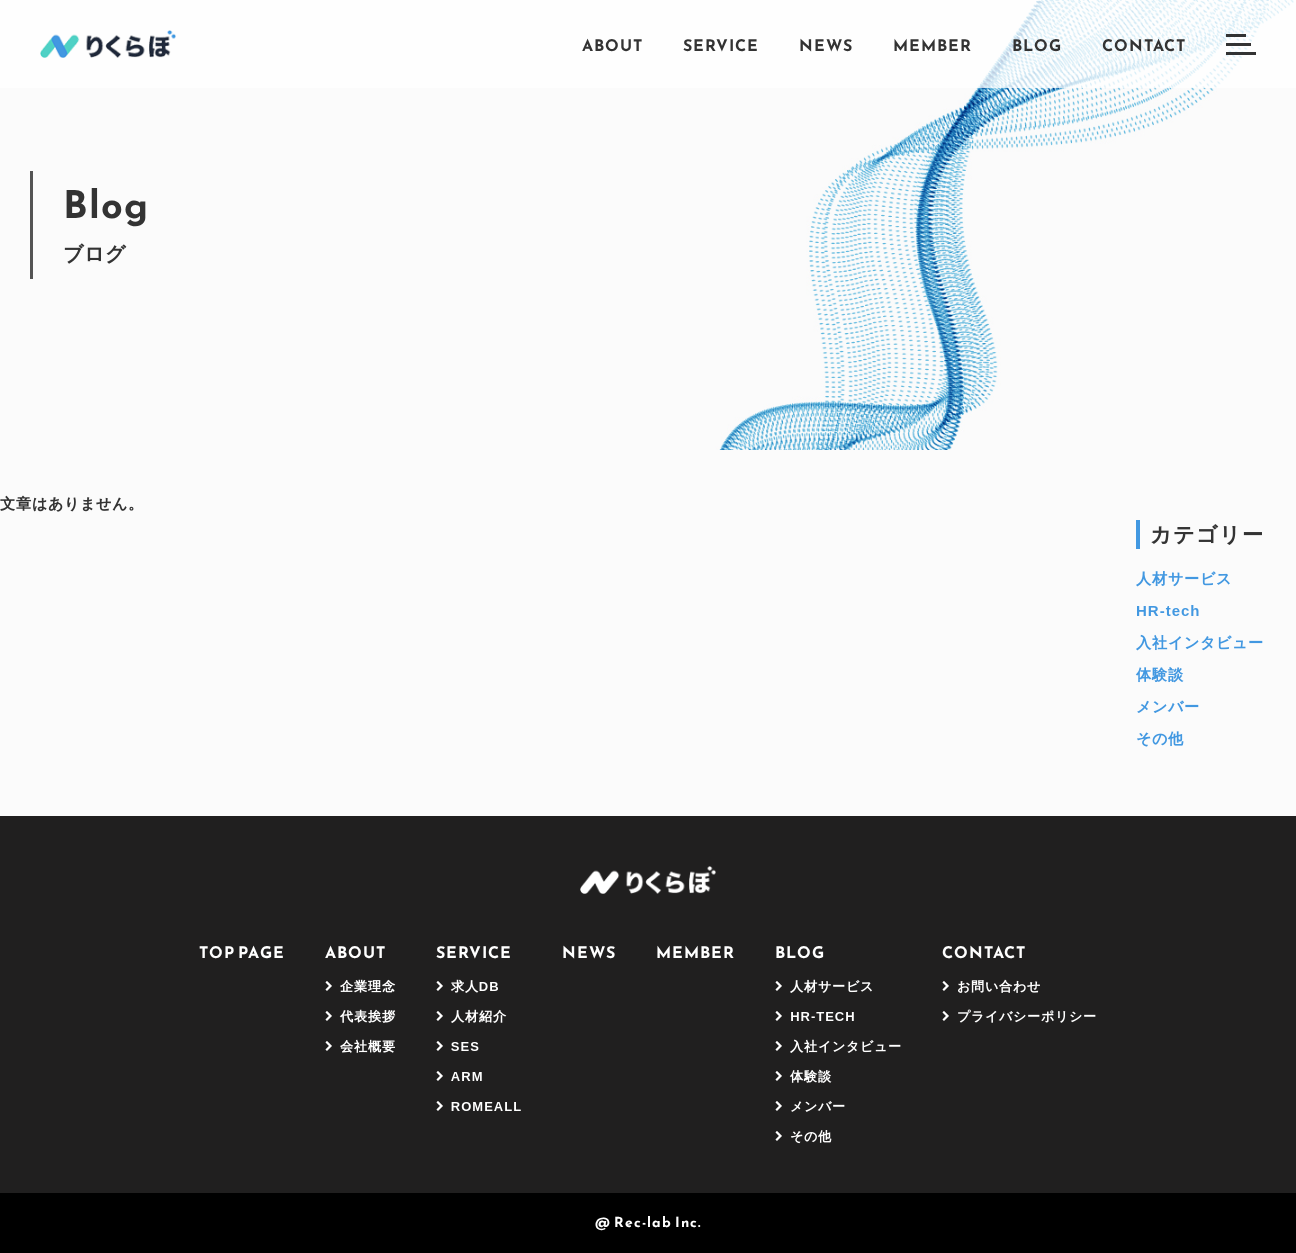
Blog (1037, 45)
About (612, 45)
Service (721, 45)
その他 (1160, 738)
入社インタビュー (1200, 642)
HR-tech (1168, 610)
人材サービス (1184, 578)
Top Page (242, 952)
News (826, 45)
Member (932, 45)
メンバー (1168, 706)
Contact (1144, 45)
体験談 (1160, 674)
